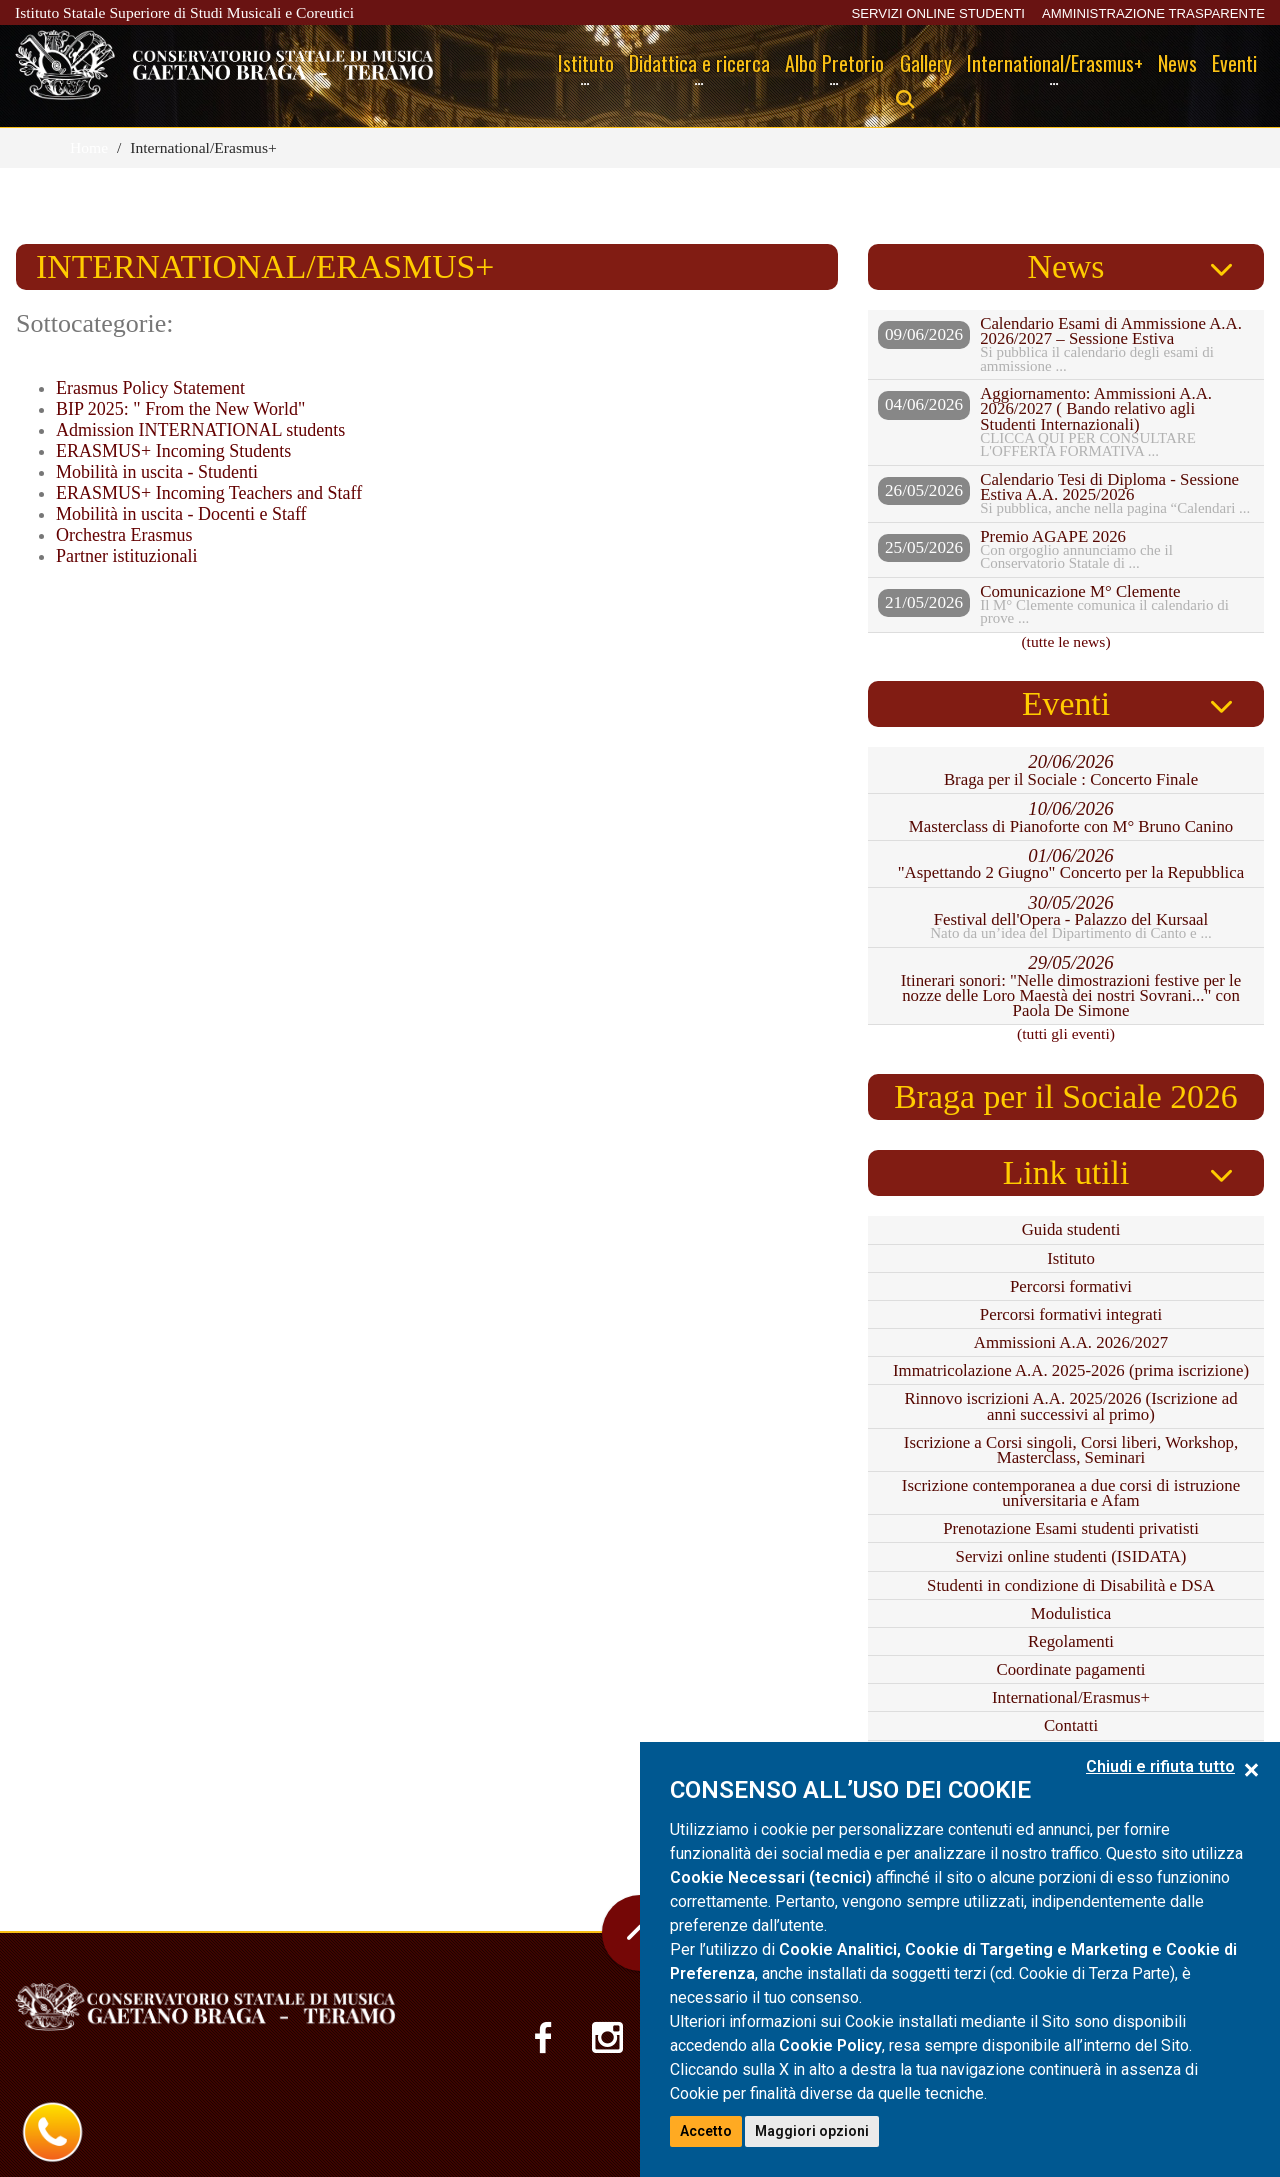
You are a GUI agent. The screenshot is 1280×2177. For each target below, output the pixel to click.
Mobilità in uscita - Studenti (157, 472)
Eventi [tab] (1066, 703)
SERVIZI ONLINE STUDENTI (937, 13)
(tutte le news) (1065, 641)
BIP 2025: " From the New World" (180, 409)
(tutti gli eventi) (1066, 1033)
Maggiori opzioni (812, 2131)
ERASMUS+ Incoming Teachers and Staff (209, 493)
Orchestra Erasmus (124, 535)
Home (89, 147)
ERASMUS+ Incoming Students (173, 451)
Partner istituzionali (126, 556)
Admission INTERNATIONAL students (200, 430)
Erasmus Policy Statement (150, 388)
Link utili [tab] (1066, 1172)
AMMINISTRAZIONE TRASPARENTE (1153, 13)
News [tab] (1066, 266)
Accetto (706, 2131)
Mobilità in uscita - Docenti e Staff (181, 514)
